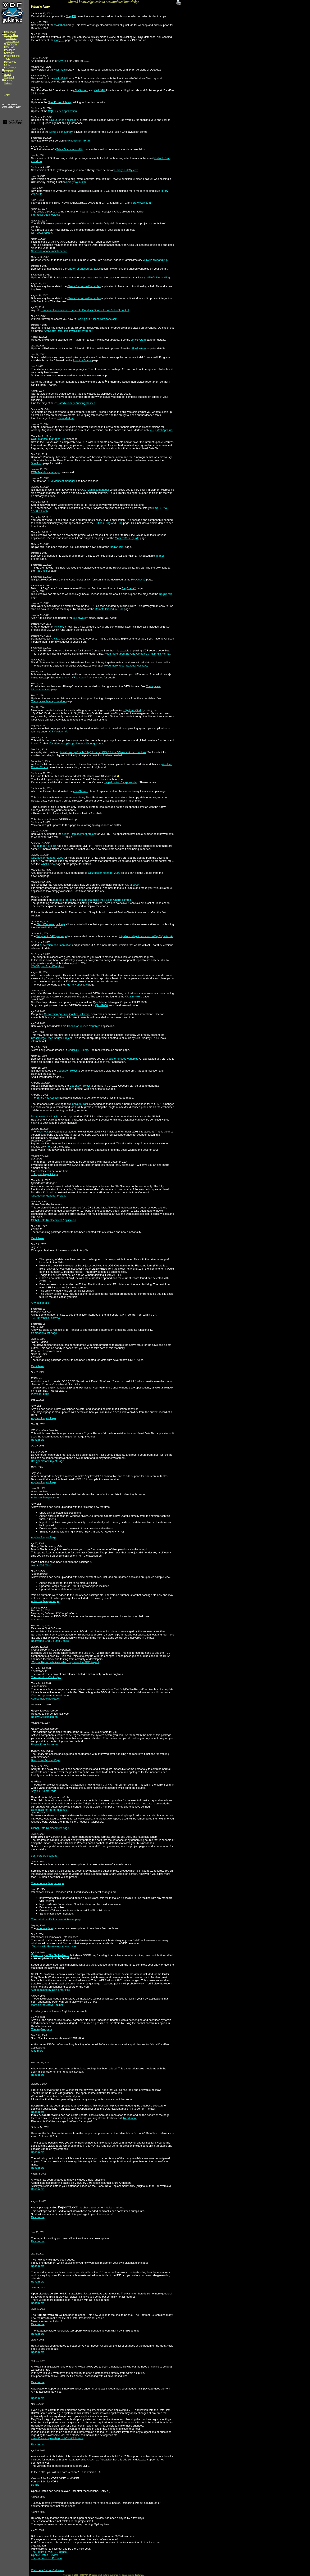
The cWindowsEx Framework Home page (56, 1919)
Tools (7, 58)
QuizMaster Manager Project (48, 1195)
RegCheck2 (117, 546)
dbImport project (46, 845)
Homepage (10, 32)
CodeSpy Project (78, 1049)
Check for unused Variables (84, 268)
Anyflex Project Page (43, 1418)
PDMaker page (40, 1393)
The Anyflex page (41, 2029)
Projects (8, 70)
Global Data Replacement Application (53, 1220)
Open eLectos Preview (44, 2555)
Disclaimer (10, 67)
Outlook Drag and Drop (109, 523)
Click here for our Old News (47, 2570)
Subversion (10, 44)
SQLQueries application (62, 111)
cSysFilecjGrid (132, 710)
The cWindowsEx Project (46, 1677)
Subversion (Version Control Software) (67, 1014)
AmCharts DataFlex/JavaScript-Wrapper (68, 330)
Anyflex (58, 626)
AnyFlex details (40, 1302)
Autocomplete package (45, 1497)
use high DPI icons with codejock (97, 318)
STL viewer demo (41, 232)
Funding (8, 80)
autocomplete (44, 1928)
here (49, 1146)
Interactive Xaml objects (45, 214)
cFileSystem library (78, 140)
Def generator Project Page (47, 1461)
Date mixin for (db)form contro (49, 1809)
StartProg (36, 463)
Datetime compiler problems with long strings (76, 743)
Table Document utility (69, 149)
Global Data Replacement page (50, 1828)
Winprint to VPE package (51, 936)
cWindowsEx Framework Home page (53, 1946)
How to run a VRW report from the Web (79, 677)
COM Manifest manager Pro (48, 438)
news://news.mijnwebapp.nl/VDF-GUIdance (57, 2438)
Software (9, 52)
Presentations (11, 55)
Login (7, 94)
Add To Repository (76, 984)
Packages (9, 50)
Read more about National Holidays (125, 665)
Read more (37, 1439)
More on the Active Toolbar (47, 2004)
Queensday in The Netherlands (50, 1955)
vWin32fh (59, 25)
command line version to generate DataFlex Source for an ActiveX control (85, 310)
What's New (11, 35)
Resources (10, 61)
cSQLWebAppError (161, 430)
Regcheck (42, 1131)
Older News (12, 41)
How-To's (9, 47)
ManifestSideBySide (127, 538)
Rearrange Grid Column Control (50, 1640)
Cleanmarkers (133, 996)
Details (35, 2484)
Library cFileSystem (126, 170)
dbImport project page (44, 1855)
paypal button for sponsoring (121, 782)
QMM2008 (101, 1005)
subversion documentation (55, 945)
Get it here (37, 1238)
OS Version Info (58, 731)
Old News (11, 38)
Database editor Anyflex (45, 1116)
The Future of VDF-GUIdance (49, 2551)
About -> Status (82, 360)
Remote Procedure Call (109, 609)
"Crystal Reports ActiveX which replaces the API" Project (65, 1662)
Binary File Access (47, 1097)
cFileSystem (80, 90)
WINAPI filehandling (155, 259)
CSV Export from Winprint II (47, 966)
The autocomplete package (47, 1883)
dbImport (160, 555)
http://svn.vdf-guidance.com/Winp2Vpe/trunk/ (146, 936)
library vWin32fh (76, 182)
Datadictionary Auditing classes (76, 403)
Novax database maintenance (49, 251)
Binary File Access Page (45, 1760)
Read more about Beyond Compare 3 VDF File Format (137, 653)
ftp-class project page (44, 1332)
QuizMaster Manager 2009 (47, 857)
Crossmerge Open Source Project (51, 1038)
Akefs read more (41, 1565)
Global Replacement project (79, 833)
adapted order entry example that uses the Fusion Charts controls (92, 899)
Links (7, 64)
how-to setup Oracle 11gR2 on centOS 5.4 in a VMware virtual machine (103, 752)
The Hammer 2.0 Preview (46, 2558)
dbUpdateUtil (80, 1103)
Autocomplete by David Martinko (50, 1989)
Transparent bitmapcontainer (48, 701)
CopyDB (71, 16)
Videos (8, 83)
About (7, 74)
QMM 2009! (132, 884)
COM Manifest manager (45, 472)
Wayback (9, 77)
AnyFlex (63, 60)
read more (37, 1619)
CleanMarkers (66, 418)
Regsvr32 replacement (44, 1716)
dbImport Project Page (44, 1174)
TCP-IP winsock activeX (45, 1317)
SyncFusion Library (59, 102)
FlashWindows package (50, 924)
